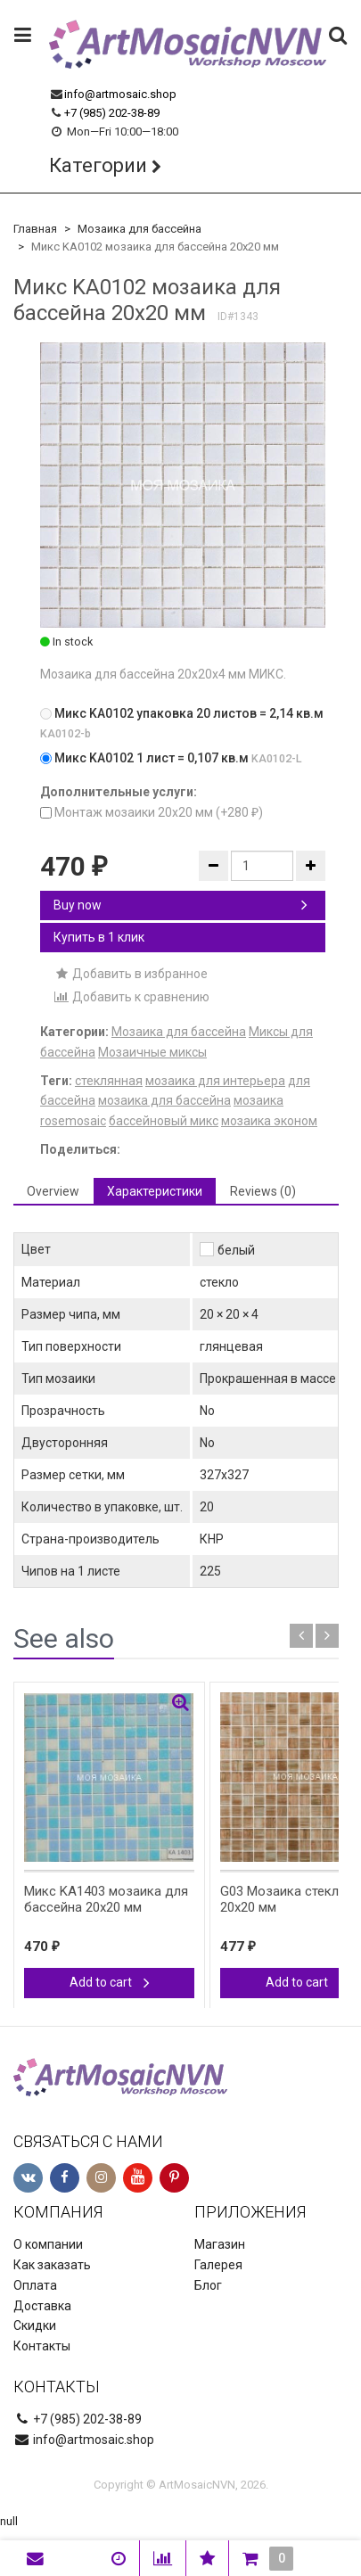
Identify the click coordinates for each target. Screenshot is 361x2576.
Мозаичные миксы (152, 1052)
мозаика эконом (269, 1121)
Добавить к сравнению (131, 997)
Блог (208, 2285)
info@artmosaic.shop (120, 94)
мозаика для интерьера (215, 1081)
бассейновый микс (163, 1121)
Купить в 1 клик (98, 937)
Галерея (218, 2265)
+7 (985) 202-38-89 (112, 112)
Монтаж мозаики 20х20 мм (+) (151, 812)
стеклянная (109, 1081)
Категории (98, 165)
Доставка (42, 2306)
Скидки (34, 2325)
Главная (35, 228)
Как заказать (52, 2265)
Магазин (219, 2244)
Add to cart (110, 1982)
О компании (48, 2244)
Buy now (180, 905)
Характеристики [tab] (154, 1191)
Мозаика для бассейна (139, 228)
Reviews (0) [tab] (263, 1191)
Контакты (41, 2346)
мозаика (258, 1100)
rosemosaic (73, 1121)
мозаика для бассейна (164, 1100)
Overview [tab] (53, 1191)
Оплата (35, 2285)
